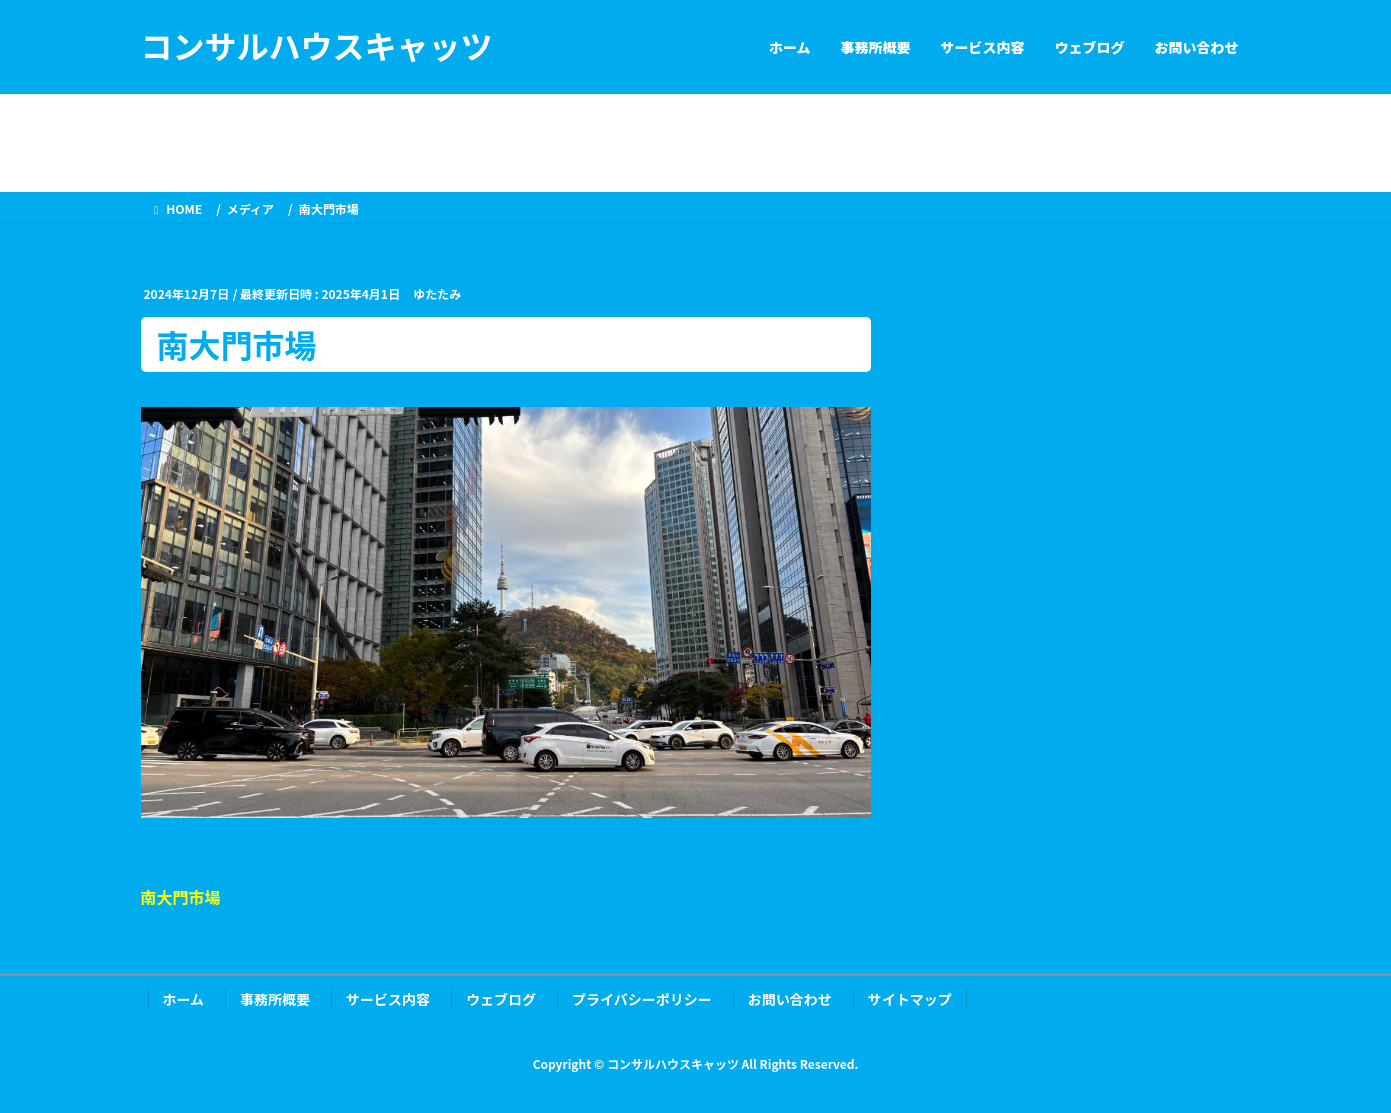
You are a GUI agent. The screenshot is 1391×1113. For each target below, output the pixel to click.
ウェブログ (501, 999)
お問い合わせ (790, 999)
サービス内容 (388, 999)
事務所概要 (275, 999)
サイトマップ (910, 999)
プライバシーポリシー (642, 999)
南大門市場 (181, 897)
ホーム (184, 999)
